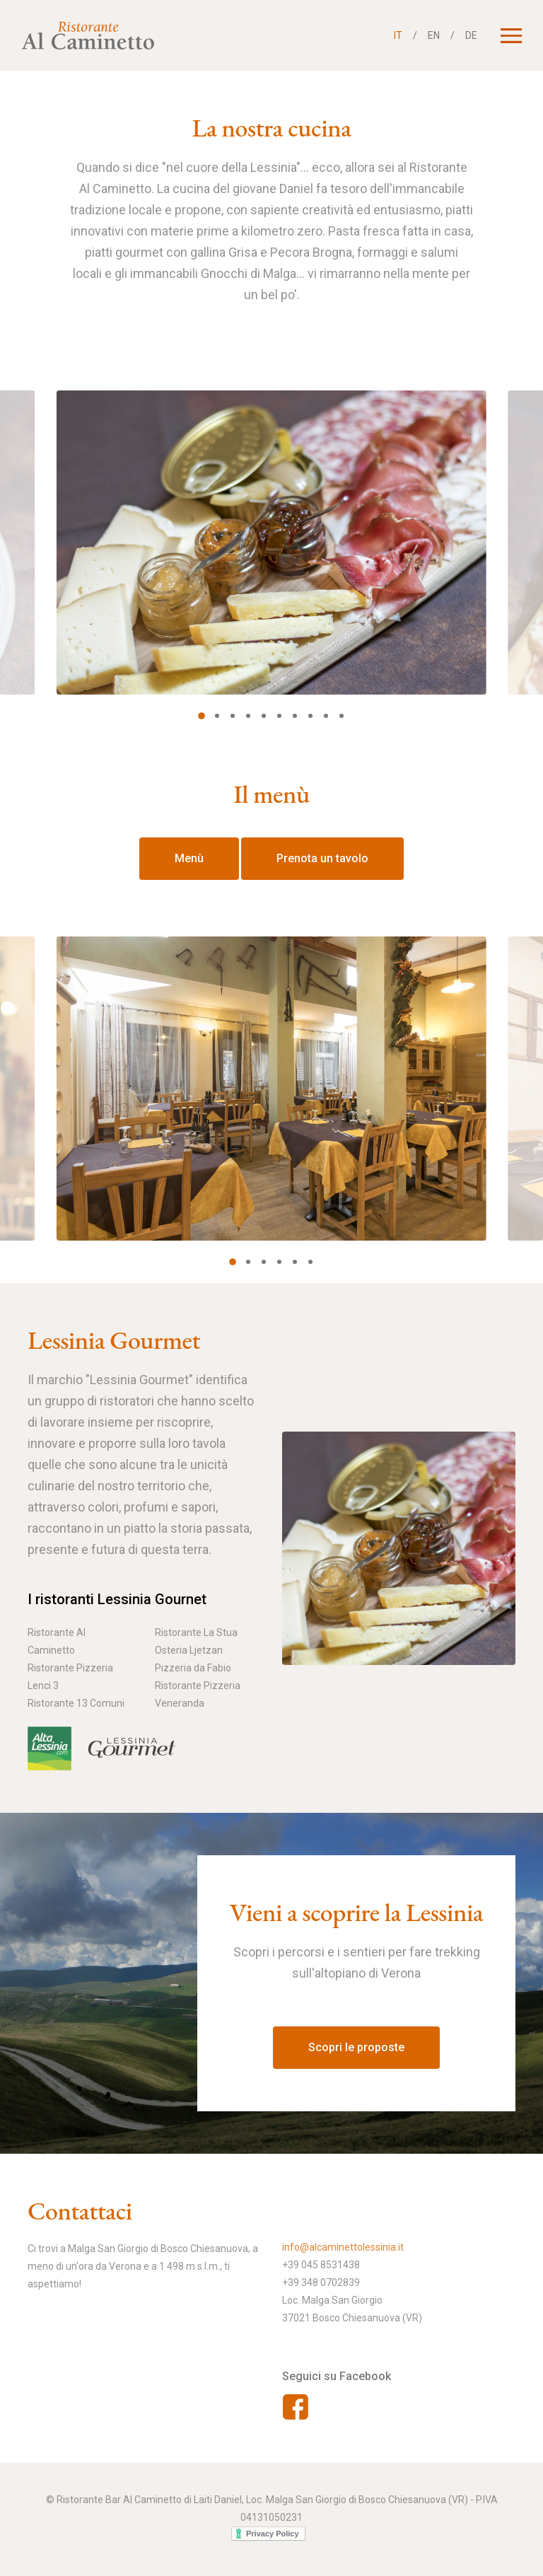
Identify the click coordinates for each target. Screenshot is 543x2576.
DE (471, 35)
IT (398, 35)
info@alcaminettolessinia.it (343, 2247)
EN (434, 35)
